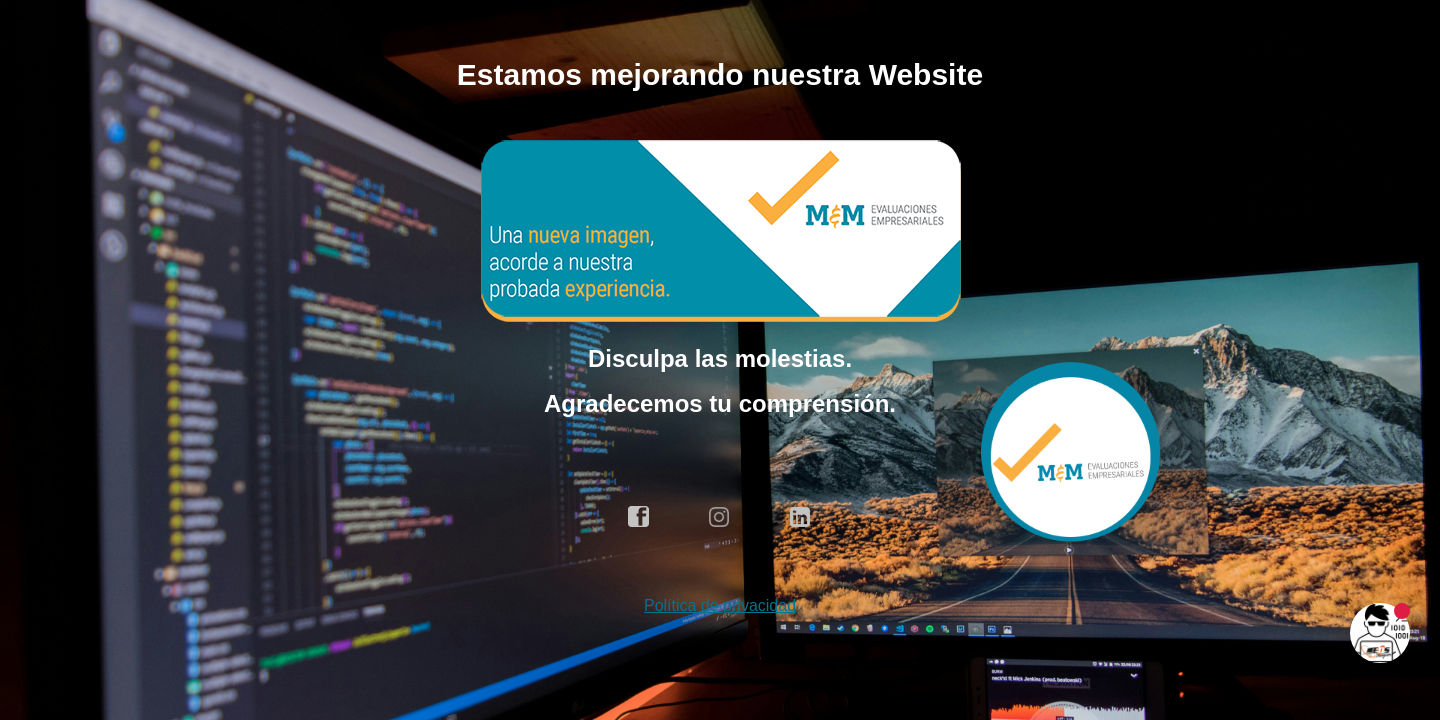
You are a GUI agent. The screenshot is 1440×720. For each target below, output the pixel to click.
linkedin (801, 517)
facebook (639, 517)
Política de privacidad (720, 605)
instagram (720, 517)
